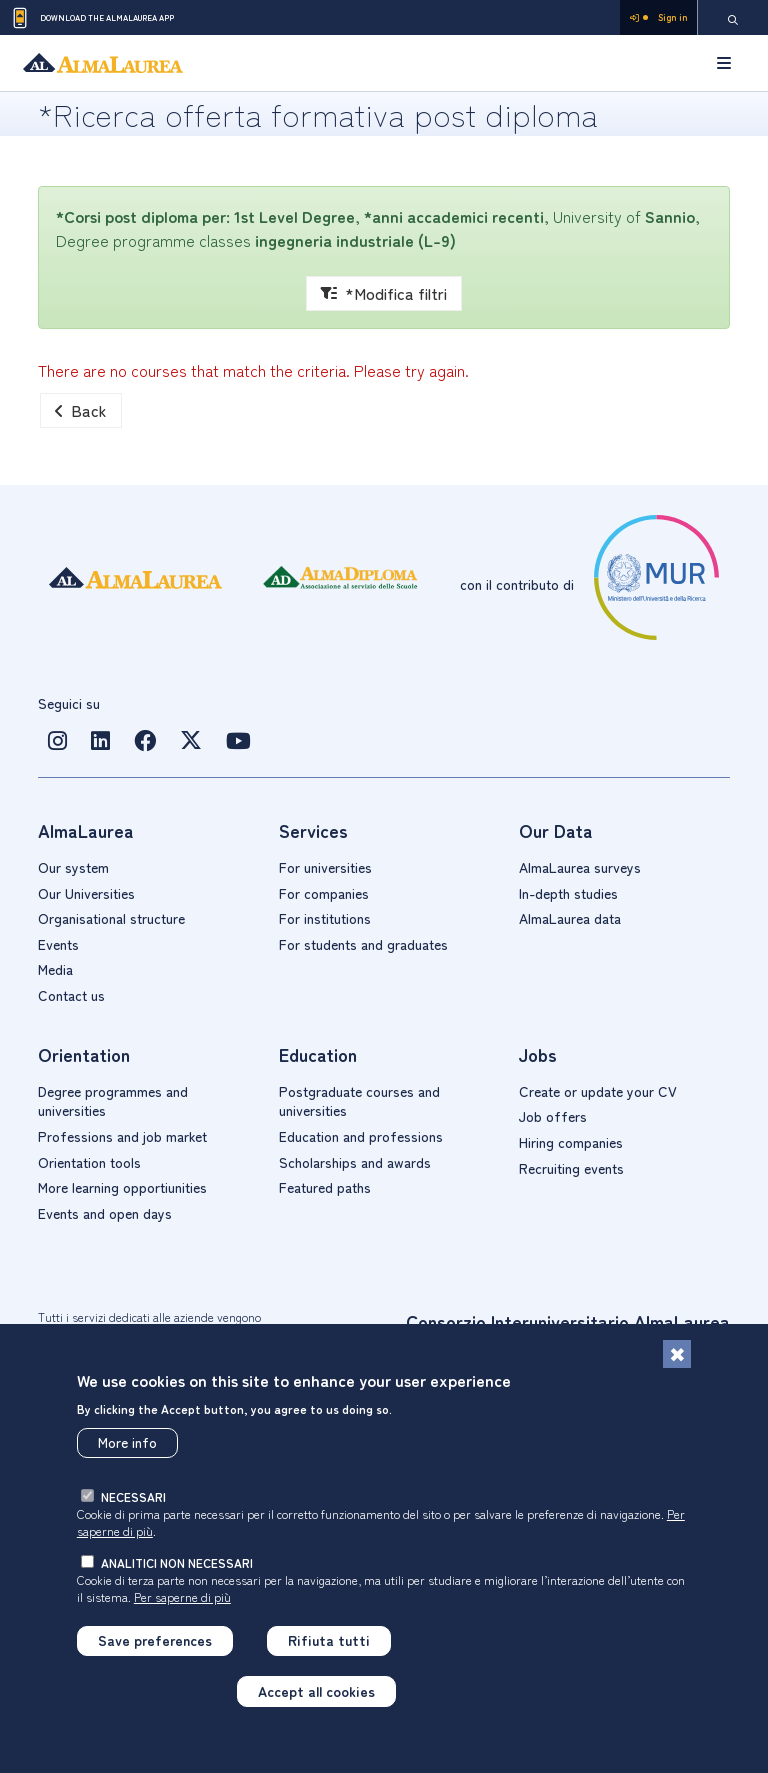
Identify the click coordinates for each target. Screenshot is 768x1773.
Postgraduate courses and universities (359, 1101)
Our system (73, 867)
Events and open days (105, 1213)
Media (55, 969)
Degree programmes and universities (113, 1101)
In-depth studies (568, 893)
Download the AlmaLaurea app (92, 18)
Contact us (71, 995)
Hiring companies (571, 1142)
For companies (324, 893)
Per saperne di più (182, 1596)
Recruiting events (571, 1168)
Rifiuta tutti (329, 1640)
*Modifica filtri (384, 293)
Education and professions (361, 1136)
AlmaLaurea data (570, 918)
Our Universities (86, 893)
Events (58, 944)
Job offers (553, 1116)
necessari (133, 1496)
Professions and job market (122, 1136)
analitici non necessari (177, 1562)
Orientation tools (89, 1162)
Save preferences (155, 1640)
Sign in (658, 17)
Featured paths (325, 1187)
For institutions (325, 918)
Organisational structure (111, 918)
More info (127, 1442)
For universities (325, 867)
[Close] (677, 1354)
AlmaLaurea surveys (580, 867)
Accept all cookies (316, 1691)
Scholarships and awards (355, 1162)
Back (81, 410)
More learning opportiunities (122, 1187)
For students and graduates (363, 944)
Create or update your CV (598, 1091)
